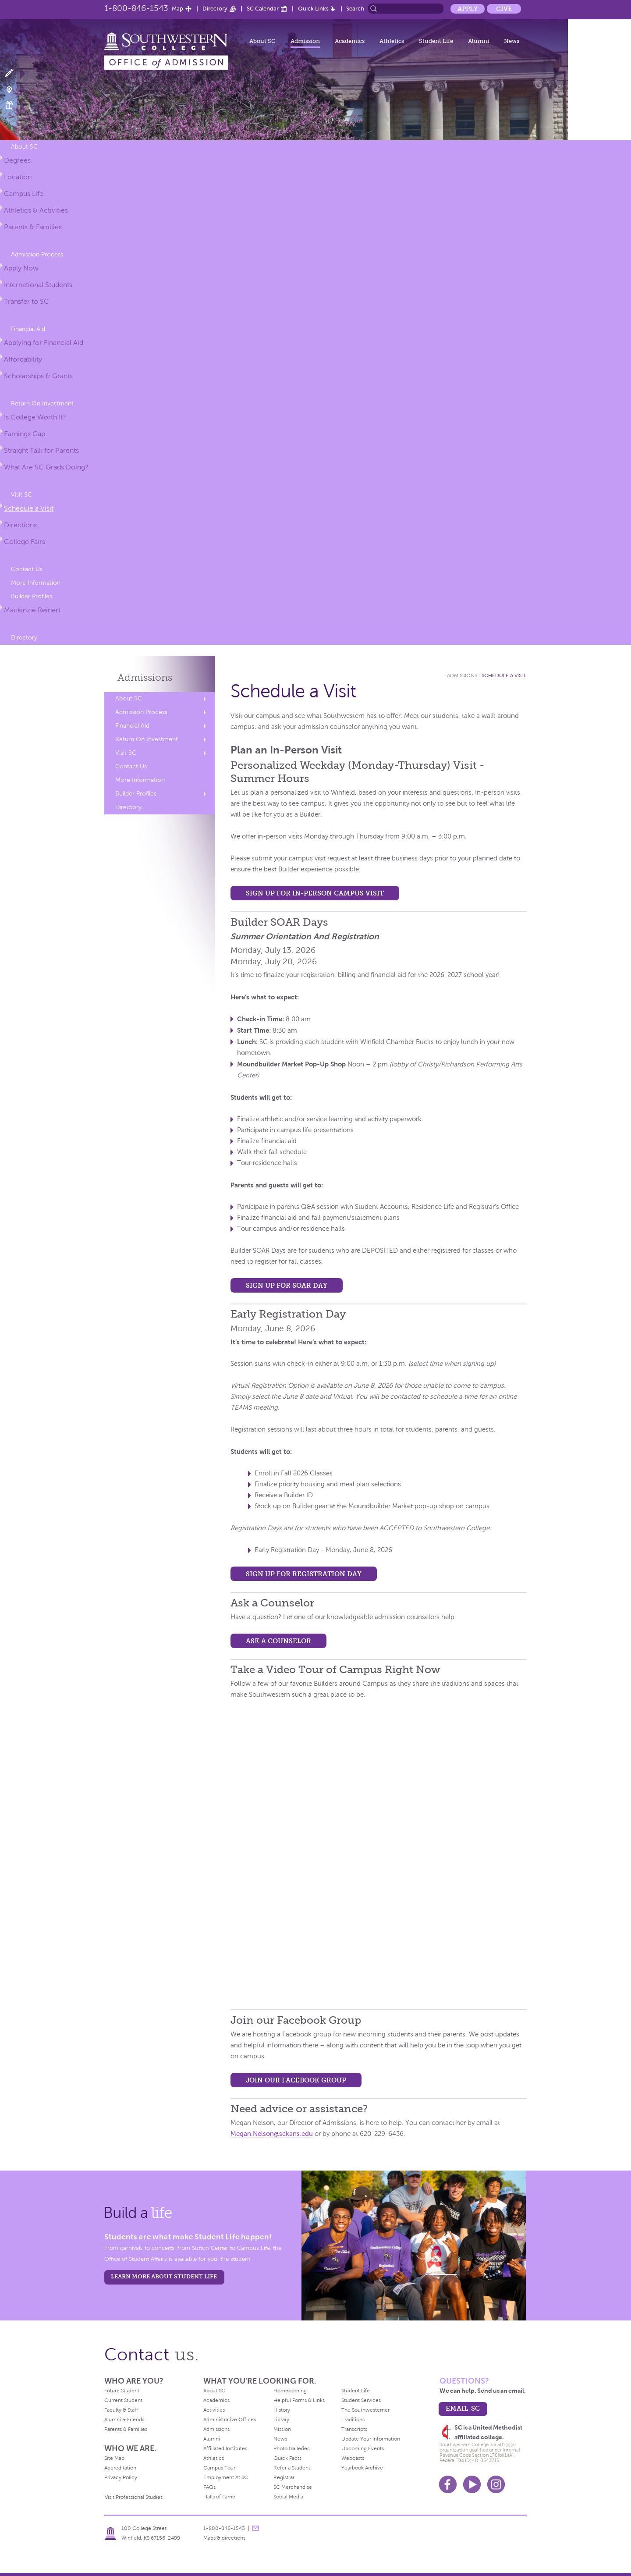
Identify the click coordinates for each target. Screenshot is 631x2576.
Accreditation (120, 2468)
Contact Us (27, 569)
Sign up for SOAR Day (286, 1285)
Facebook (448, 2484)
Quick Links (313, 8)
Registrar (283, 2477)
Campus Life (23, 193)
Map (177, 8)
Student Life (436, 41)
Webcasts (352, 2458)
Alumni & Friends (124, 2419)
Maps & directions (224, 2538)
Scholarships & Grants (38, 376)
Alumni (478, 41)
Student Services (361, 2400)
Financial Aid (28, 329)
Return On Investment (42, 403)
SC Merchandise (292, 2487)
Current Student (123, 2400)
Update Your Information (370, 2439)
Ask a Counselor (278, 1641)
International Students (38, 284)
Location (18, 177)
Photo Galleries (291, 2448)
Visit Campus (14, 89)
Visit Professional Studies (134, 2497)
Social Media (288, 2497)
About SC (262, 41)
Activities (214, 2410)
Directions (20, 525)
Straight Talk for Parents (41, 450)
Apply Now (21, 268)
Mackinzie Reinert (32, 610)
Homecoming (290, 2391)
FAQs (209, 2487)
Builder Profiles (31, 596)
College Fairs (24, 541)
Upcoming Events (362, 2448)
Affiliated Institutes (225, 2448)
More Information (35, 582)
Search (355, 8)
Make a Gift (14, 105)
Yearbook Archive (362, 2468)
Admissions (144, 677)
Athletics (391, 41)
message (255, 2528)
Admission (305, 41)
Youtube (472, 2484)
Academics (350, 41)
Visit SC (21, 494)
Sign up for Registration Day (304, 1574)
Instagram (496, 2484)
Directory (214, 8)
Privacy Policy (120, 2477)
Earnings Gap (24, 433)
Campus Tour (219, 2468)
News (511, 41)
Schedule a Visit (28, 508)
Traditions (353, 2419)
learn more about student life (164, 2276)
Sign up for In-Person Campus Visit (315, 893)
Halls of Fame (219, 2497)
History (281, 2410)
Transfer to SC (26, 301)
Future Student (121, 2391)
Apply (467, 8)
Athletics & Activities (36, 210)
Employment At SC (225, 2477)
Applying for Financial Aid (43, 342)
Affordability (23, 359)
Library (281, 2419)
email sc (463, 2408)
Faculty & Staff (121, 2410)
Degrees (17, 160)
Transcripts (354, 2429)
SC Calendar (263, 8)
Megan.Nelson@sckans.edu (271, 2133)
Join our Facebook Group (296, 2080)
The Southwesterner (365, 2410)
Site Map (114, 2458)
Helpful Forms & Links (299, 2400)
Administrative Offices (229, 2419)
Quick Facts (287, 2458)
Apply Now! (14, 73)
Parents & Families (33, 227)
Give (504, 8)
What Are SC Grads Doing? (46, 467)
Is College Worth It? (35, 417)
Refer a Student (291, 2468)
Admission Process (37, 254)
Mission (282, 2429)
